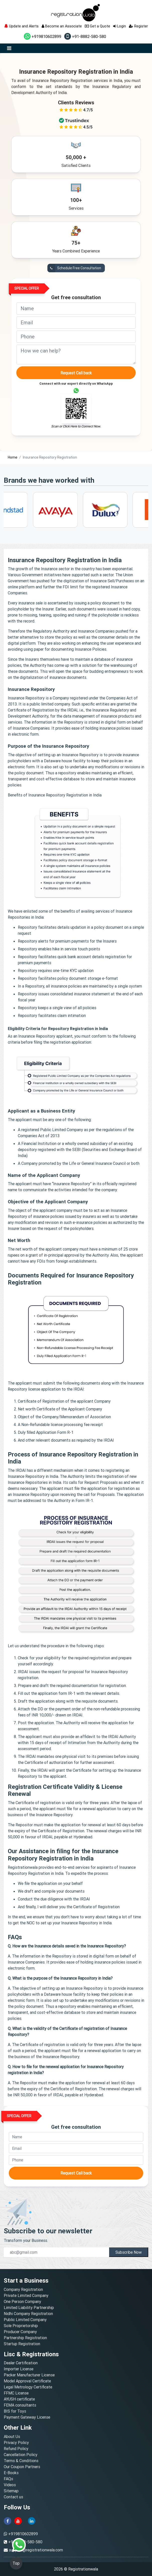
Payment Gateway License (27, 2417)
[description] (76, 354)
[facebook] (7, 2520)
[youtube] (18, 2520)
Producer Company (20, 2331)
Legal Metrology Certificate (28, 2386)
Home (12, 457)
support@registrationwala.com (36, 2549)
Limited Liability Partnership (29, 2307)
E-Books (11, 2472)
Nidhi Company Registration (28, 2313)
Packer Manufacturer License (29, 2374)
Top (16, 2563)
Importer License (18, 2368)
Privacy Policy (16, 2442)
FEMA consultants (20, 2405)
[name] (76, 308)
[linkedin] (31, 2520)
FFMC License (16, 2392)
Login (119, 26)
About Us (12, 2436)
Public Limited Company (25, 2319)
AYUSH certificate (19, 2399)
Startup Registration (22, 2343)
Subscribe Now (128, 2252)
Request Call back (76, 372)
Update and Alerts (21, 26)
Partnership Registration (25, 2337)
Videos (10, 2484)
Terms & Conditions (21, 2460)
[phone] (76, 337)
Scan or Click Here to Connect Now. (76, 426)
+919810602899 (42, 36)
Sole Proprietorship (21, 2325)
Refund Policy (16, 2448)
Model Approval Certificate (27, 2380)
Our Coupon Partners (22, 2466)
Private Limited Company (26, 2295)
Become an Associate (62, 26)
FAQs (8, 2478)
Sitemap (11, 2490)
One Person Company (22, 2301)
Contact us (13, 2496)
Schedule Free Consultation (74, 268)
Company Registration (23, 2289)
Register (138, 26)
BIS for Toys (15, 2411)
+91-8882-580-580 (85, 36)
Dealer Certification (21, 2362)
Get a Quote (97, 26)
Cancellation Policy (20, 2454)
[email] (76, 323)
